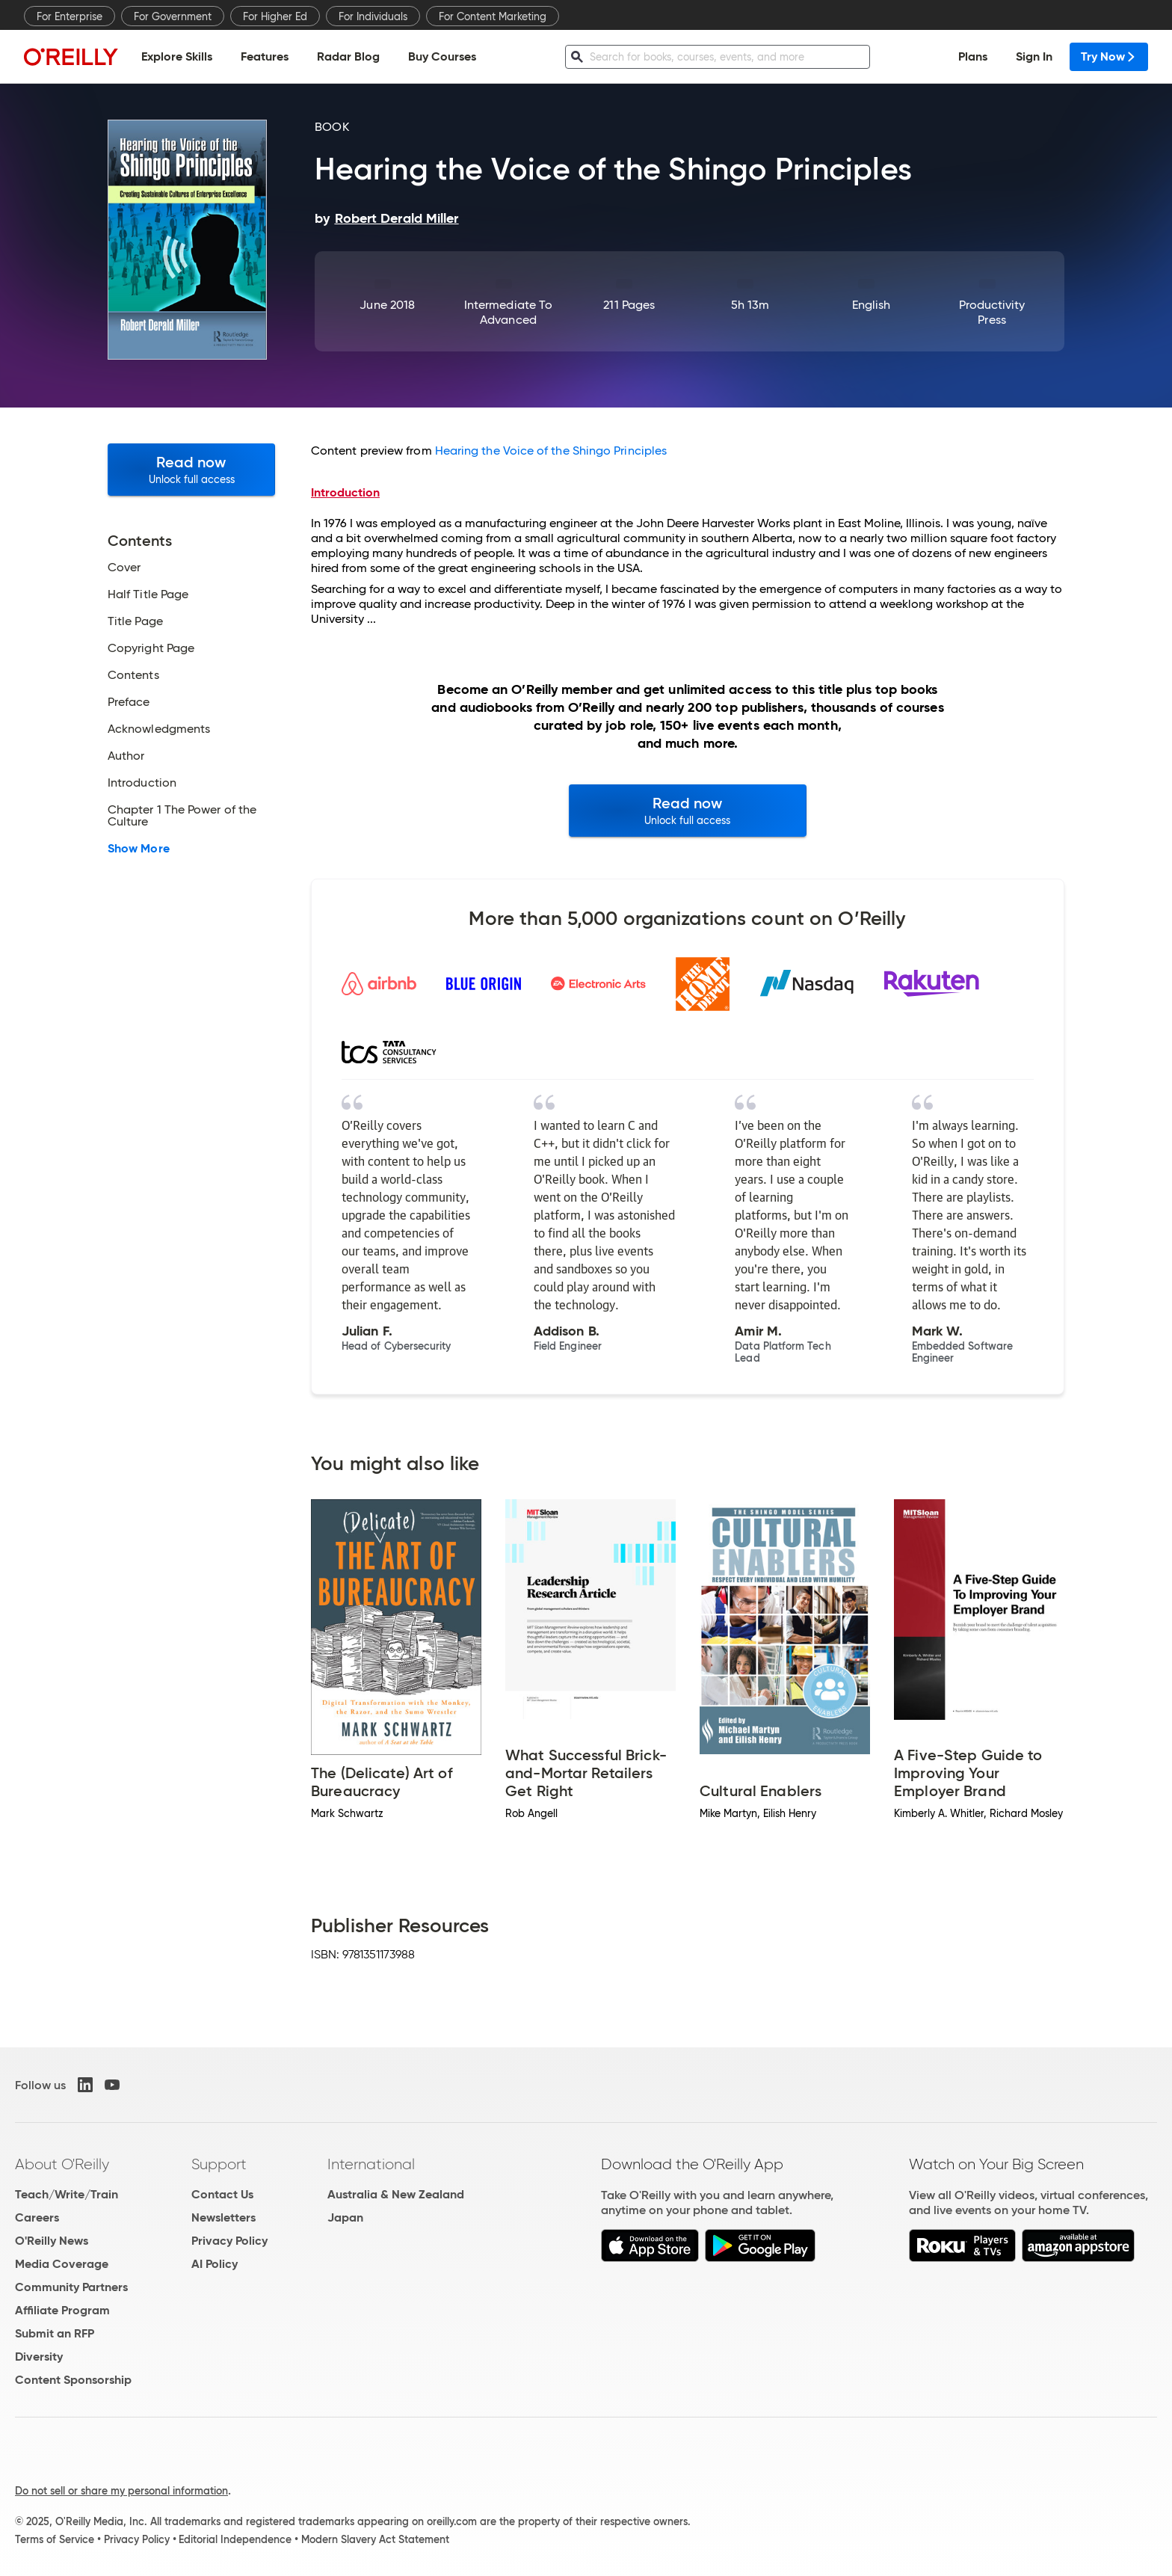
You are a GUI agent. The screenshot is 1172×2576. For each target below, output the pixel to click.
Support (219, 2164)
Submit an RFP (54, 2333)
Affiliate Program (62, 2310)
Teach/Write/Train (66, 2194)
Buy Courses (442, 56)
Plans (972, 56)
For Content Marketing (492, 16)
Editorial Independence (235, 2539)
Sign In (1034, 56)
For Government (173, 16)
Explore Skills (176, 56)
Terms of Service (54, 2539)
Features (265, 56)
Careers (37, 2217)
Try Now (1109, 56)
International (371, 2164)
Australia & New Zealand (395, 2194)
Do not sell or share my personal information (121, 2490)
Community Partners (71, 2287)
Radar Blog (348, 56)
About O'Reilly (62, 2164)
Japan (345, 2217)
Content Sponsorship (73, 2380)
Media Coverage (61, 2264)
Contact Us (222, 2194)
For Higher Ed (275, 16)
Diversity (39, 2356)
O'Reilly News (51, 2240)
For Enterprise (69, 16)
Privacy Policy (229, 2240)
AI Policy (214, 2264)
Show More (139, 849)
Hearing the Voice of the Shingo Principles (551, 450)
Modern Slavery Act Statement (375, 2539)
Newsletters (223, 2217)
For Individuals (373, 16)
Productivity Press (992, 312)
